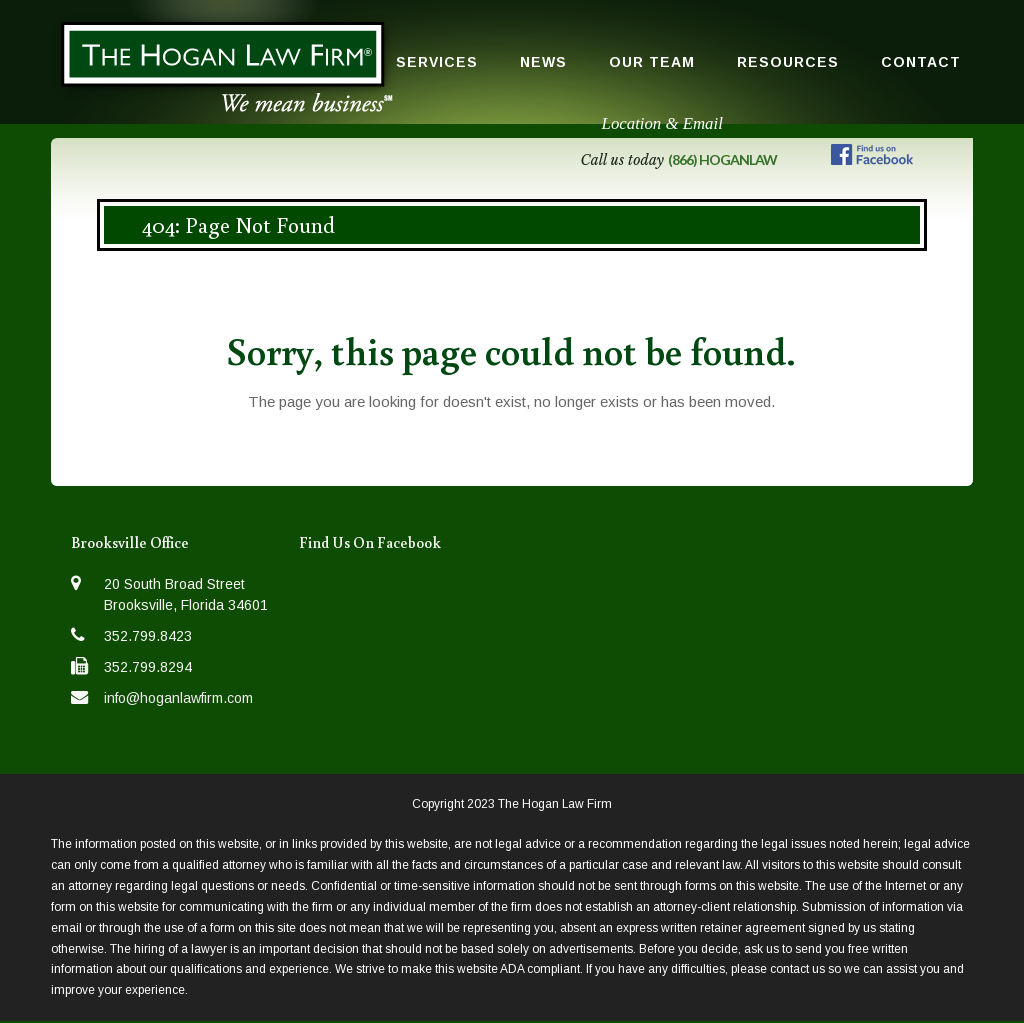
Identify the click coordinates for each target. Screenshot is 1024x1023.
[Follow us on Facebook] (872, 158)
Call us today (678, 160)
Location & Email (662, 123)
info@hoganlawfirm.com (178, 698)
